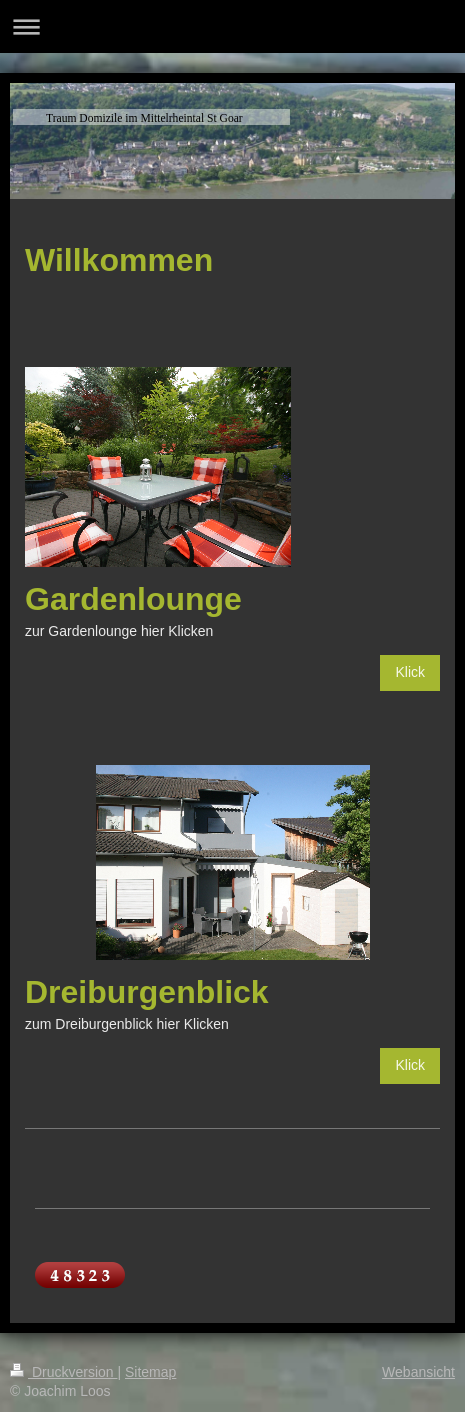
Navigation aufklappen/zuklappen (232, 26)
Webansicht (418, 1372)
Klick (410, 672)
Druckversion (63, 1372)
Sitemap (150, 1372)
